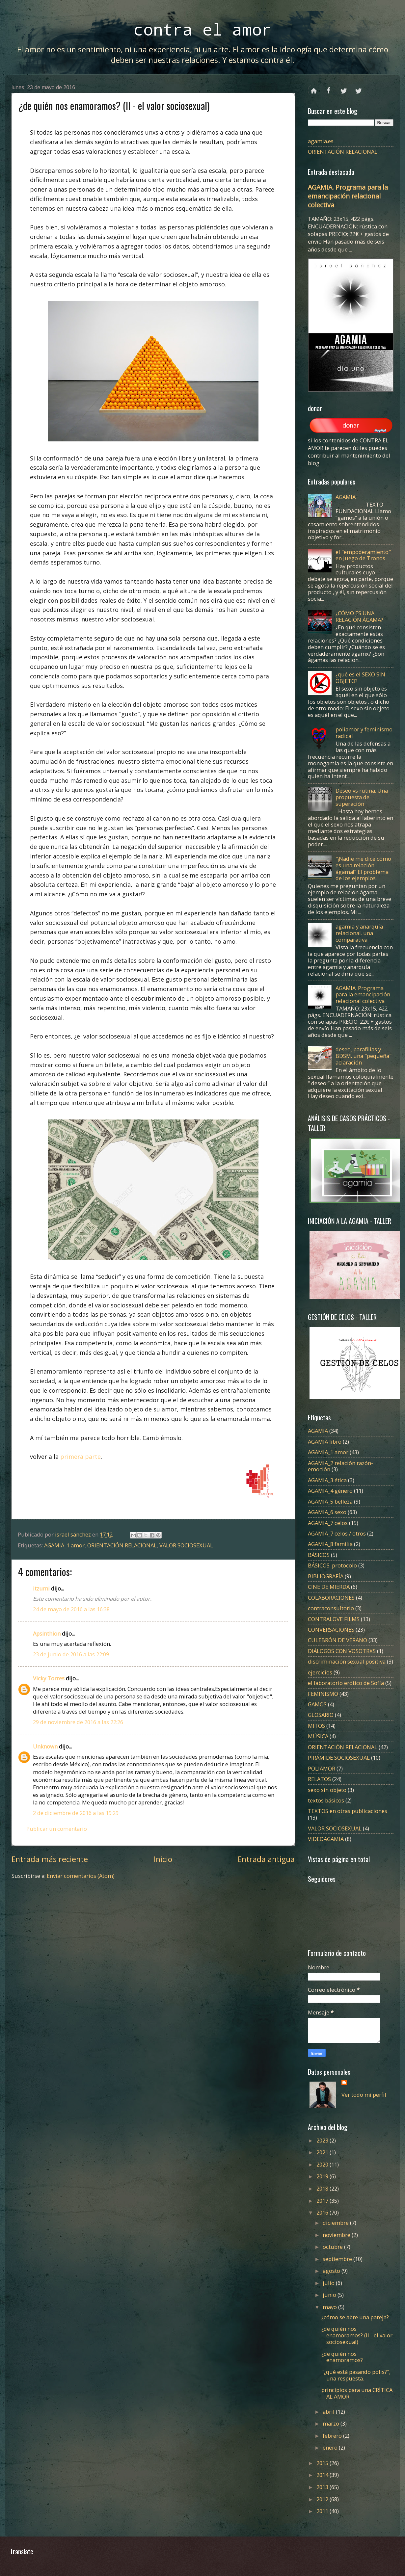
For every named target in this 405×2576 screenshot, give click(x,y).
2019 (323, 2176)
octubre (333, 2246)
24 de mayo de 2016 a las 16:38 (71, 1609)
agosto (332, 2270)
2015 (323, 2463)
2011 (323, 2511)
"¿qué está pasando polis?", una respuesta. (356, 2375)
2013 (323, 2487)
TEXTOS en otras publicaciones (347, 1811)
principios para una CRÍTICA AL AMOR (356, 2393)
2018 (323, 2188)
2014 (323, 2475)
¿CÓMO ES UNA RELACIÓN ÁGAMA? (359, 616)
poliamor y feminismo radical (364, 732)
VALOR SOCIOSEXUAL (186, 1545)
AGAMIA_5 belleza (330, 1501)
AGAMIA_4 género (330, 1490)
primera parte (80, 1456)
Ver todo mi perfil (363, 2094)
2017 (323, 2200)
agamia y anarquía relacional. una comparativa (359, 933)
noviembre (337, 2235)
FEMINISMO (323, 1693)
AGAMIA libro (324, 1441)
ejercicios (320, 1672)
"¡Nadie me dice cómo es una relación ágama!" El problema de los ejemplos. (363, 868)
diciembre (336, 2222)
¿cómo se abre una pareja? (355, 2317)
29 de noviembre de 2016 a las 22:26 (78, 1722)
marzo (331, 2423)
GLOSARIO (321, 1715)
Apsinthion (47, 1633)
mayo (330, 2307)
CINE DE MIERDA (329, 1586)
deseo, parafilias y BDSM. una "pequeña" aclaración (364, 1055)
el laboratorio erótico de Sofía (346, 1683)
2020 (323, 2164)
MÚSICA (318, 1736)
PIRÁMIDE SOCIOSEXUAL (339, 1757)
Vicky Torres (49, 1678)
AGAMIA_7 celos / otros (337, 1533)
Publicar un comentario (56, 1828)
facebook (329, 88)
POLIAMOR (321, 1768)
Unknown (45, 1746)
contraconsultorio (331, 1608)
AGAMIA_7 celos (328, 1523)
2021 (323, 2152)
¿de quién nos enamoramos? (342, 2357)
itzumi (41, 1588)
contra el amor (202, 29)
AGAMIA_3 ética (327, 1480)
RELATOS (319, 1779)
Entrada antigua (266, 1859)
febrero (333, 2435)
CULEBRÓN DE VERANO (337, 1640)
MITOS (316, 1725)
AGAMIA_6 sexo (327, 1512)
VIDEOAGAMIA (326, 1839)
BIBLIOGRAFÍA (325, 1576)
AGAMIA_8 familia (330, 1544)
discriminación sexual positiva (347, 1661)
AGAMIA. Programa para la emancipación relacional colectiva (348, 196)
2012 (323, 2499)
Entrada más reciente (50, 1859)
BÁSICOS (319, 1555)
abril (329, 2411)
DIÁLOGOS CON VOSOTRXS (342, 1651)
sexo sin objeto (327, 1790)
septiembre (338, 2259)
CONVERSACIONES (331, 1629)
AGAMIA (346, 497)
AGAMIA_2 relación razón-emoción (340, 1466)
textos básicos (326, 1800)
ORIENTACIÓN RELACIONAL (122, 1545)
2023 (323, 2140)
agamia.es (321, 141)
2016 (323, 2212)
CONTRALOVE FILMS (334, 1619)
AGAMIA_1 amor (64, 1545)
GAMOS (317, 1704)
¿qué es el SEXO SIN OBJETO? (360, 677)
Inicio (163, 1859)
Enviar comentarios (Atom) (81, 1875)
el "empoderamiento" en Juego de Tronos (363, 555)
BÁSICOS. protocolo (332, 1565)
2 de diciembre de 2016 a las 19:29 (76, 1813)
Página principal (314, 88)
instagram (358, 88)
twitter (343, 88)
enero (331, 2447)
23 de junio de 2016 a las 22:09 (71, 1654)
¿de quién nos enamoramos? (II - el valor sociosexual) (356, 2335)
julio (329, 2283)
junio (330, 2295)
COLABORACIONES (331, 1597)
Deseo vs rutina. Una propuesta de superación (362, 797)
